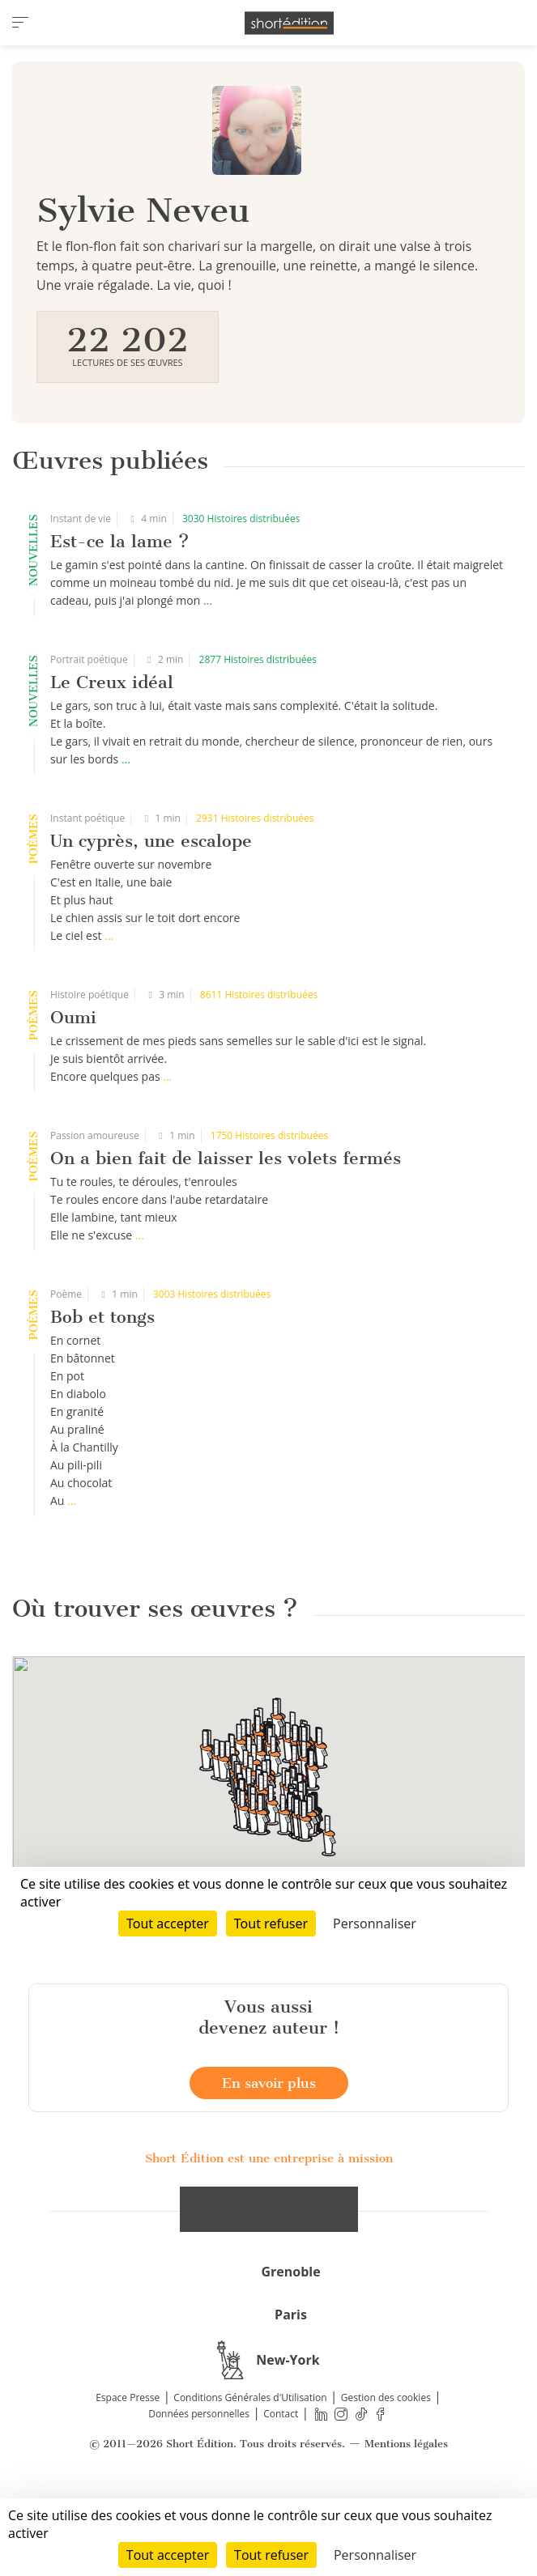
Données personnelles (198, 2489)
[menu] (20, 22)
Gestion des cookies (386, 2473)
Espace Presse (128, 2473)
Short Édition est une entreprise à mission (269, 2233)
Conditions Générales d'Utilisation (249, 2473)
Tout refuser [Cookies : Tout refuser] (271, 2555)
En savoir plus (269, 2158)
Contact (280, 2489)
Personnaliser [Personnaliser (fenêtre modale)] (375, 2555)
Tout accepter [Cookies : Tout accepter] (167, 2555)
